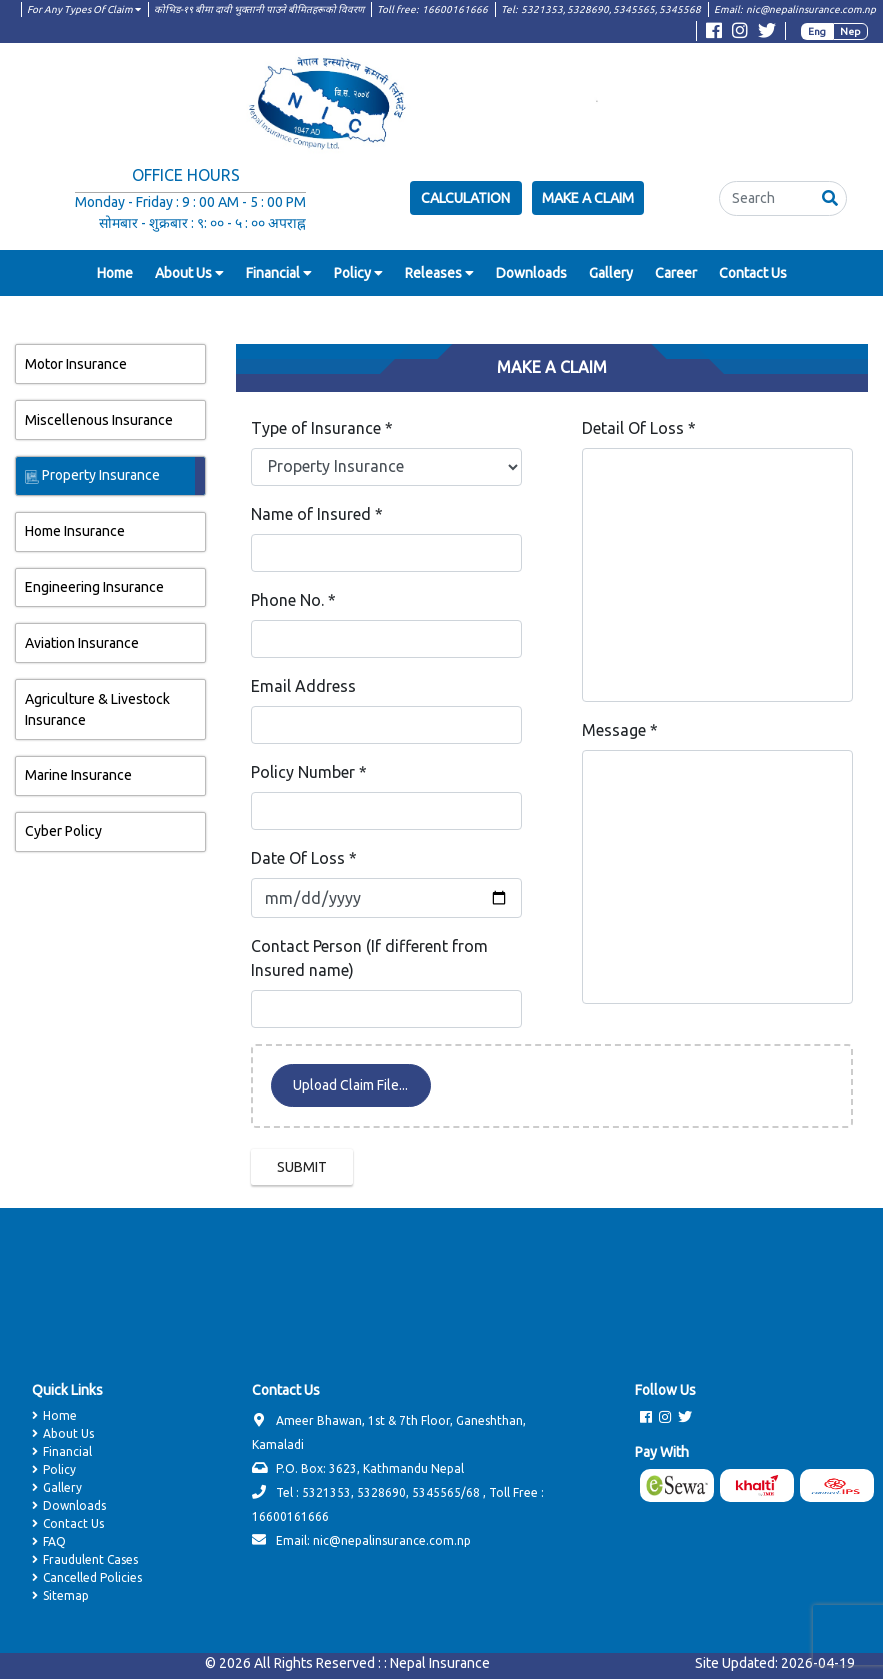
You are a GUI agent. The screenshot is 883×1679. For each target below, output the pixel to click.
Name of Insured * (317, 516)
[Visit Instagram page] (740, 33)
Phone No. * (293, 602)
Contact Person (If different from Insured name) (369, 960)
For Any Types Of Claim (84, 9)
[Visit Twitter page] (767, 33)
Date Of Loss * (304, 860)
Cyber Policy (62, 833)
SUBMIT (302, 1169)
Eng (817, 31)
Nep (850, 31)
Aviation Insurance (81, 645)
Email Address (303, 688)
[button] (830, 198)
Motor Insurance (75, 366)
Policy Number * (309, 774)
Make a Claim (588, 198)
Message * (620, 732)
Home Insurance (74, 533)
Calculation (465, 198)
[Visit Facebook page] (714, 33)
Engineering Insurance (93, 589)
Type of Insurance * (322, 430)
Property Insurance (91, 477)
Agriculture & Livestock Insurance (96, 711)
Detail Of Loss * (639, 430)
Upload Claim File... (350, 1087)
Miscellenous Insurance (98, 422)
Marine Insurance (77, 777)
